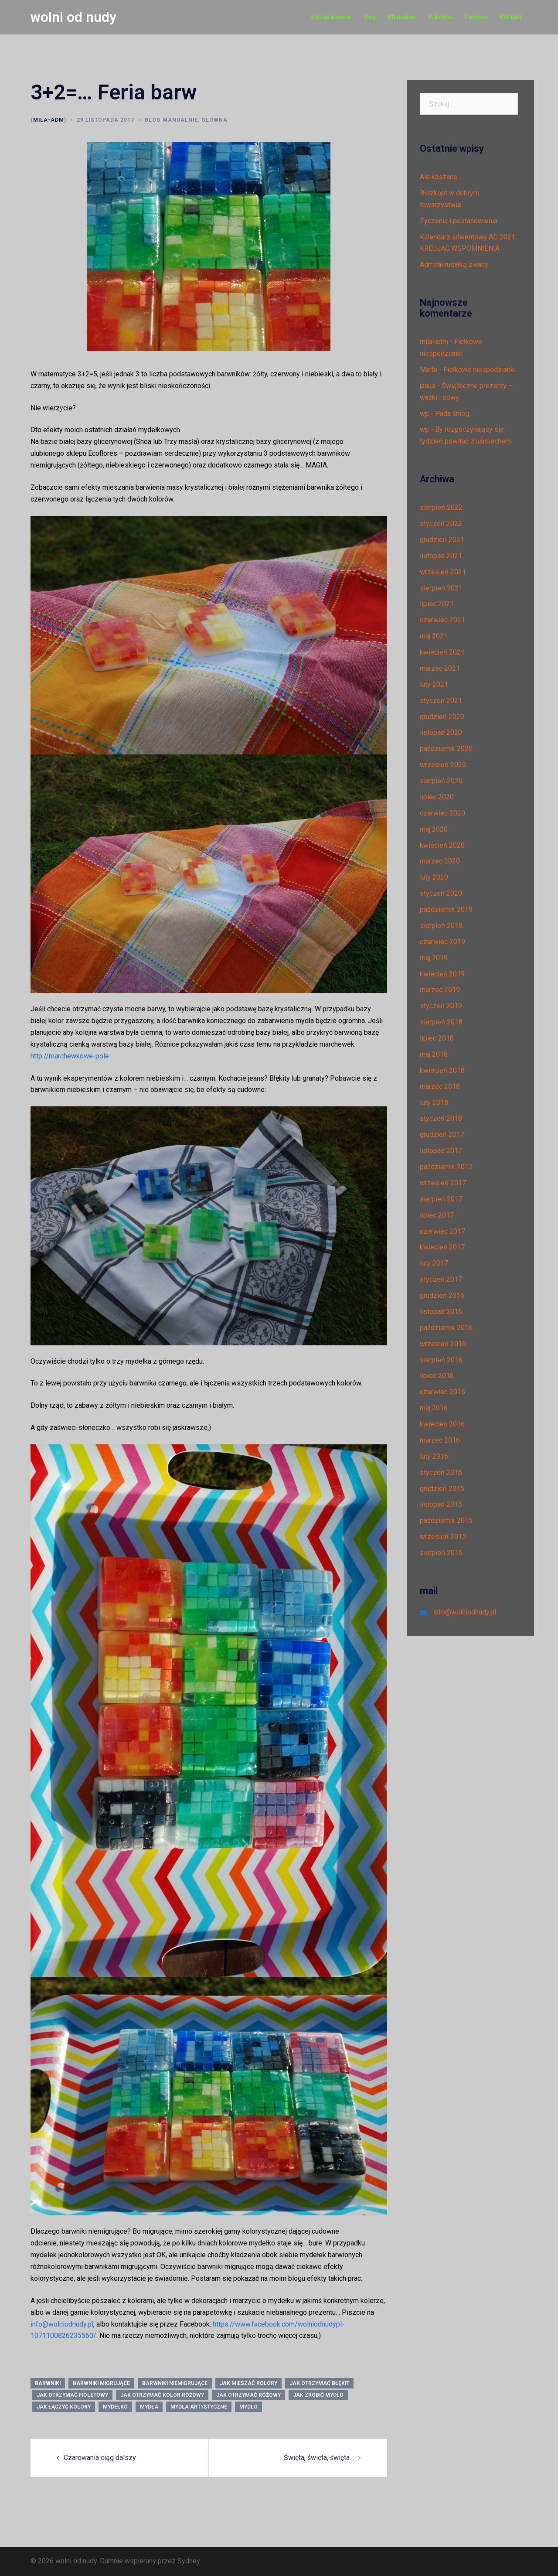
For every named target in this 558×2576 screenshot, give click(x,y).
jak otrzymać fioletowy (72, 2395)
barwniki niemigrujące (175, 2383)
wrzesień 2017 (443, 1183)
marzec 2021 (440, 668)
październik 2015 (446, 1520)
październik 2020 (446, 748)
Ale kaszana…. (441, 177)
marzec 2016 (440, 1440)
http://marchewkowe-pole (70, 1056)
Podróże (476, 16)
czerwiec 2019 (442, 942)
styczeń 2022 (441, 523)
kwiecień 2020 (442, 845)
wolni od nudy (73, 17)
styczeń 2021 (441, 700)
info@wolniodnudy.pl (62, 2324)
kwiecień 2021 (442, 652)
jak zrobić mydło (318, 2395)
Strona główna (331, 16)
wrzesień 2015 (443, 1536)
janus (428, 386)
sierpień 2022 (441, 507)
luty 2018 (434, 1103)
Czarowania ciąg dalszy (100, 2457)
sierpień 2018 (441, 1022)
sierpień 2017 (441, 1199)
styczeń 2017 (441, 1279)
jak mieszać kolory (248, 2383)
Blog (370, 16)
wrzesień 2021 (443, 572)
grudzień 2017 (442, 1134)
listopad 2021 (441, 556)
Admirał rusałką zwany (454, 264)
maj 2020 (434, 829)
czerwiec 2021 (442, 620)
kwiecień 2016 (442, 1424)
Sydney (188, 2561)
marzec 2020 (440, 861)
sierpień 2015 (441, 1553)
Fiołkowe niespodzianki (479, 369)
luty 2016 (434, 1456)
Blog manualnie (171, 120)
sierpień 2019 (441, 925)
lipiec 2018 (437, 1038)
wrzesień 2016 (443, 1344)
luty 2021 (434, 684)
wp (424, 413)
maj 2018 (434, 1054)
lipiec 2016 (437, 1376)
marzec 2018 (440, 1086)
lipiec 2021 (437, 604)
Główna (214, 120)
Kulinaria (441, 16)
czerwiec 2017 (442, 1231)
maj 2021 (434, 636)
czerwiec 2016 (442, 1392)
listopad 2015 (441, 1504)
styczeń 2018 (441, 1118)
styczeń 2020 (441, 893)
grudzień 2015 (442, 1488)
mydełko (115, 2407)
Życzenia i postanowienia (458, 221)
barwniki (48, 2383)
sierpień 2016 (441, 1360)
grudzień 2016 (442, 1295)
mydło (248, 2407)
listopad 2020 (441, 732)
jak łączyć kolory (64, 2407)
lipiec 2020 (437, 797)
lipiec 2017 (437, 1215)
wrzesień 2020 (443, 765)
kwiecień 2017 (442, 1247)
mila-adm (48, 120)
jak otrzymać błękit (319, 2383)
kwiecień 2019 (442, 974)
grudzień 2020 (442, 717)
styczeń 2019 (441, 1006)
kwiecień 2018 (442, 1070)
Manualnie (402, 16)
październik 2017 (446, 1167)
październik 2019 (446, 909)
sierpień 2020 (441, 781)
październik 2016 (446, 1328)
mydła (149, 2407)
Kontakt (510, 16)
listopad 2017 (441, 1150)
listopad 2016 (441, 1311)
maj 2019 (434, 958)
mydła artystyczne (198, 2407)
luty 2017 (434, 1263)
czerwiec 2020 (442, 813)
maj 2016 (434, 1408)
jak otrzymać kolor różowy (162, 2395)
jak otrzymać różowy (248, 2395)
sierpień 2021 (441, 588)
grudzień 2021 (442, 540)
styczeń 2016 (441, 1472)
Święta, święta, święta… (319, 2457)
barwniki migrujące (101, 2383)
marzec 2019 (440, 990)
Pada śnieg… (454, 413)
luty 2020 (434, 877)
